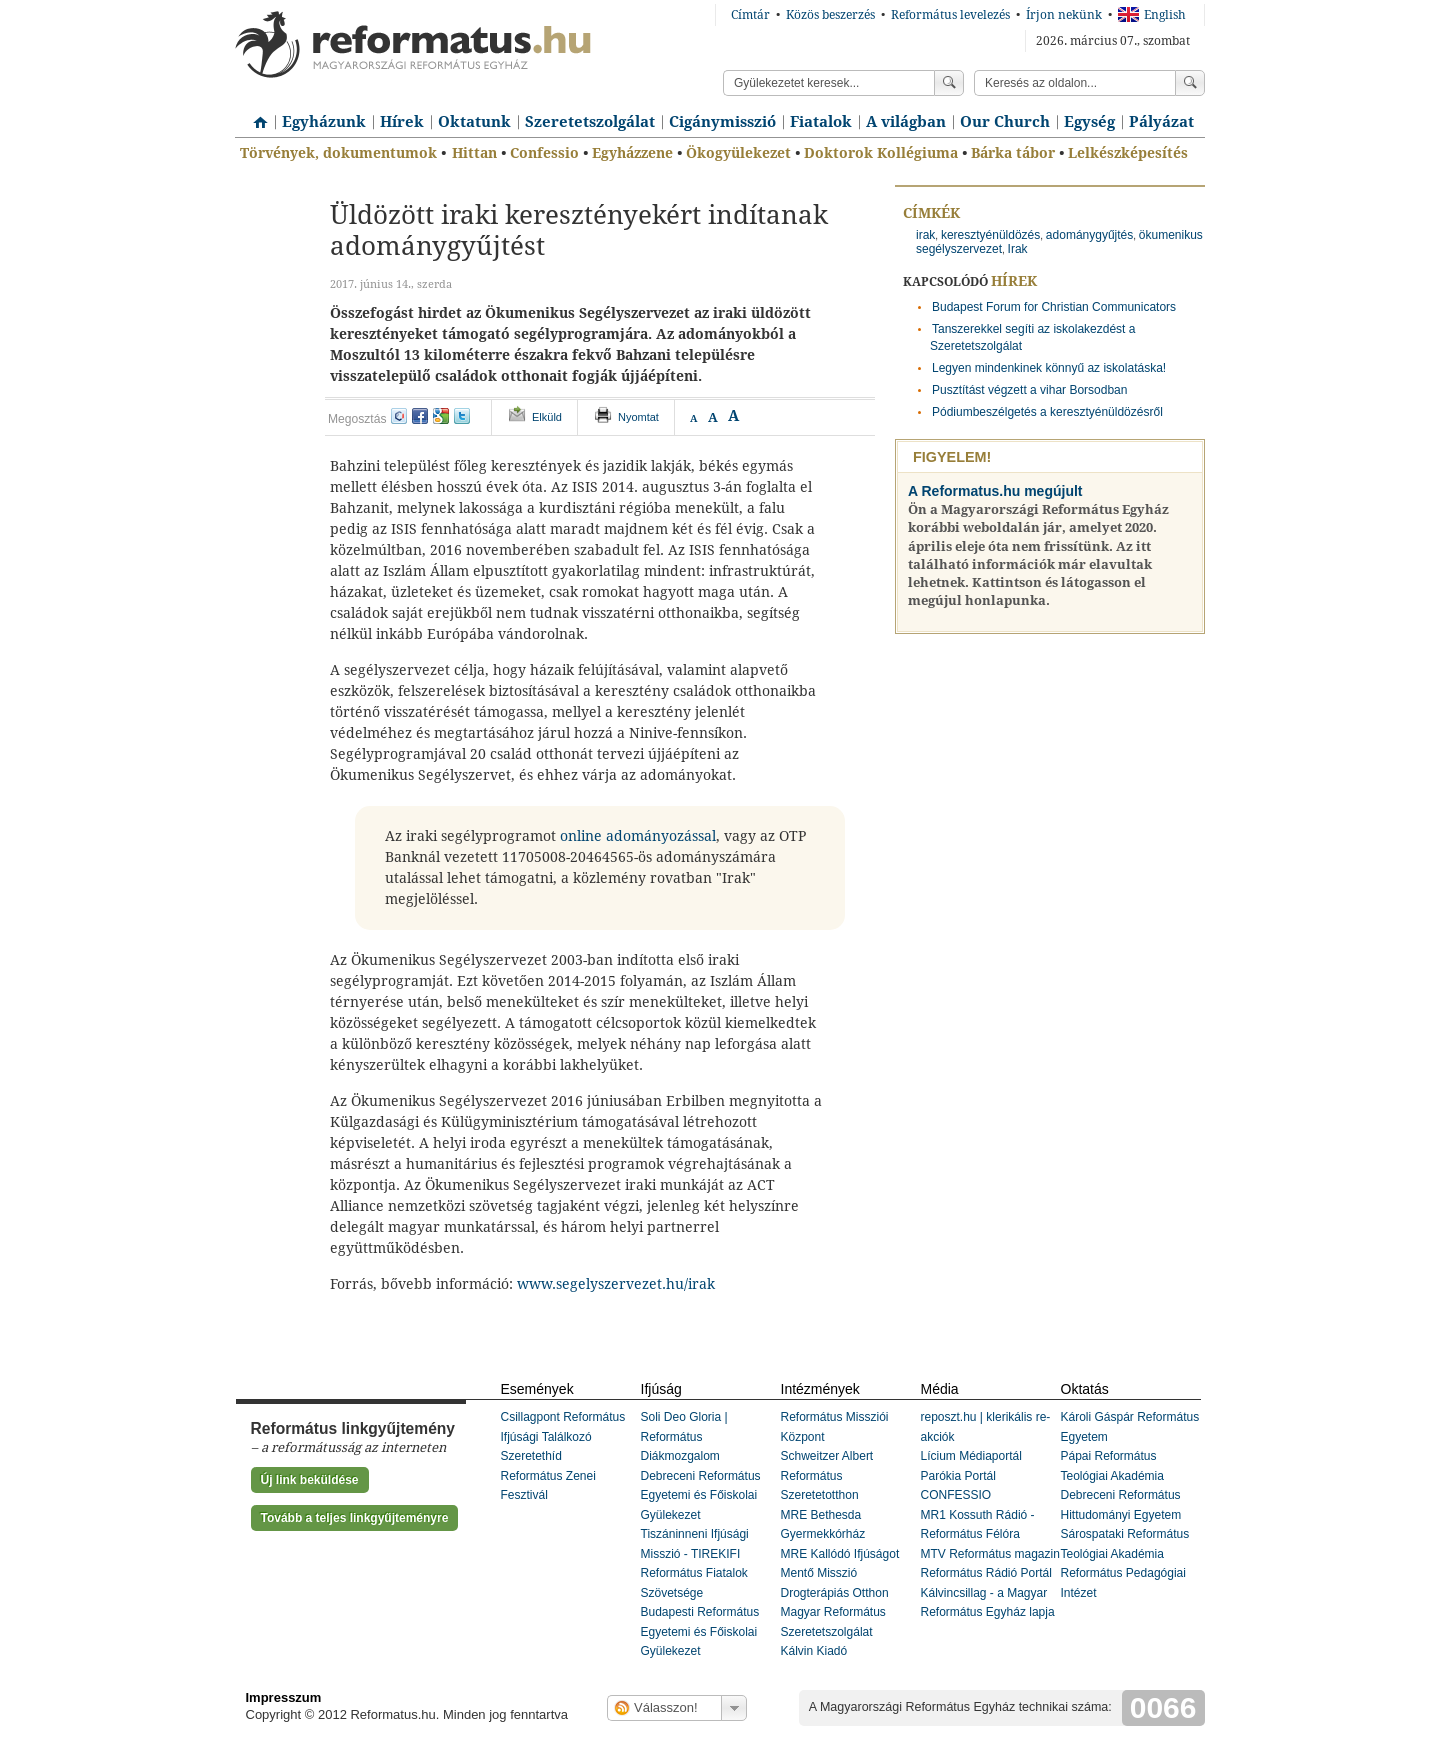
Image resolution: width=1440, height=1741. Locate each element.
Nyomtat (638, 417)
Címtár (750, 15)
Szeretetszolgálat (590, 122)
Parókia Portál (958, 1476)
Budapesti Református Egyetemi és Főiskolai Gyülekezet (700, 1631)
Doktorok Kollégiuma (881, 153)
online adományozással (638, 836)
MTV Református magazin (990, 1554)
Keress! (1190, 83)
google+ (441, 416)
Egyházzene (632, 153)
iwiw (399, 416)
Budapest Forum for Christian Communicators (1054, 307)
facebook (420, 416)
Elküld (547, 417)
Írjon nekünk (1064, 15)
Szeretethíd (531, 1456)
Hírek (402, 122)
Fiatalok (821, 122)
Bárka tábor (1013, 153)
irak (925, 235)
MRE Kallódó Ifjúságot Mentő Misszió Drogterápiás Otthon (840, 1573)
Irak (1018, 249)
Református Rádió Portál (986, 1573)
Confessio (544, 153)
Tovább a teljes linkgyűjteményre (355, 1518)
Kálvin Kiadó (814, 1651)
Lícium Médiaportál (971, 1456)
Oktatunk (474, 122)
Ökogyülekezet (738, 153)
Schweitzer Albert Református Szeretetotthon (827, 1475)
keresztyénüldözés (990, 235)
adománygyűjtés (1089, 235)
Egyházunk (324, 122)
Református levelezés (950, 15)
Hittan (474, 153)
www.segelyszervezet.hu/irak (616, 1284)
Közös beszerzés (830, 15)
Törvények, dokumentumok (338, 153)
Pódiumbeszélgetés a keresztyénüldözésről (1047, 412)
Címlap (255, 115)
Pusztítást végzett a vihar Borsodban (1029, 390)
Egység (1089, 122)
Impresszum (284, 1697)
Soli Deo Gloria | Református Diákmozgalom (684, 1436)
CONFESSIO (956, 1495)
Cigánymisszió (722, 122)
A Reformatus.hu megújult (995, 491)
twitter (462, 416)
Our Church (1005, 122)
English (1152, 15)
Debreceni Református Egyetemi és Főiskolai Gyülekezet (701, 1495)
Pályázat (1161, 122)
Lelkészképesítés (1128, 153)
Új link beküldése (310, 1480)
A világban (906, 122)
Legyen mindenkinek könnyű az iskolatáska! (1049, 368)
